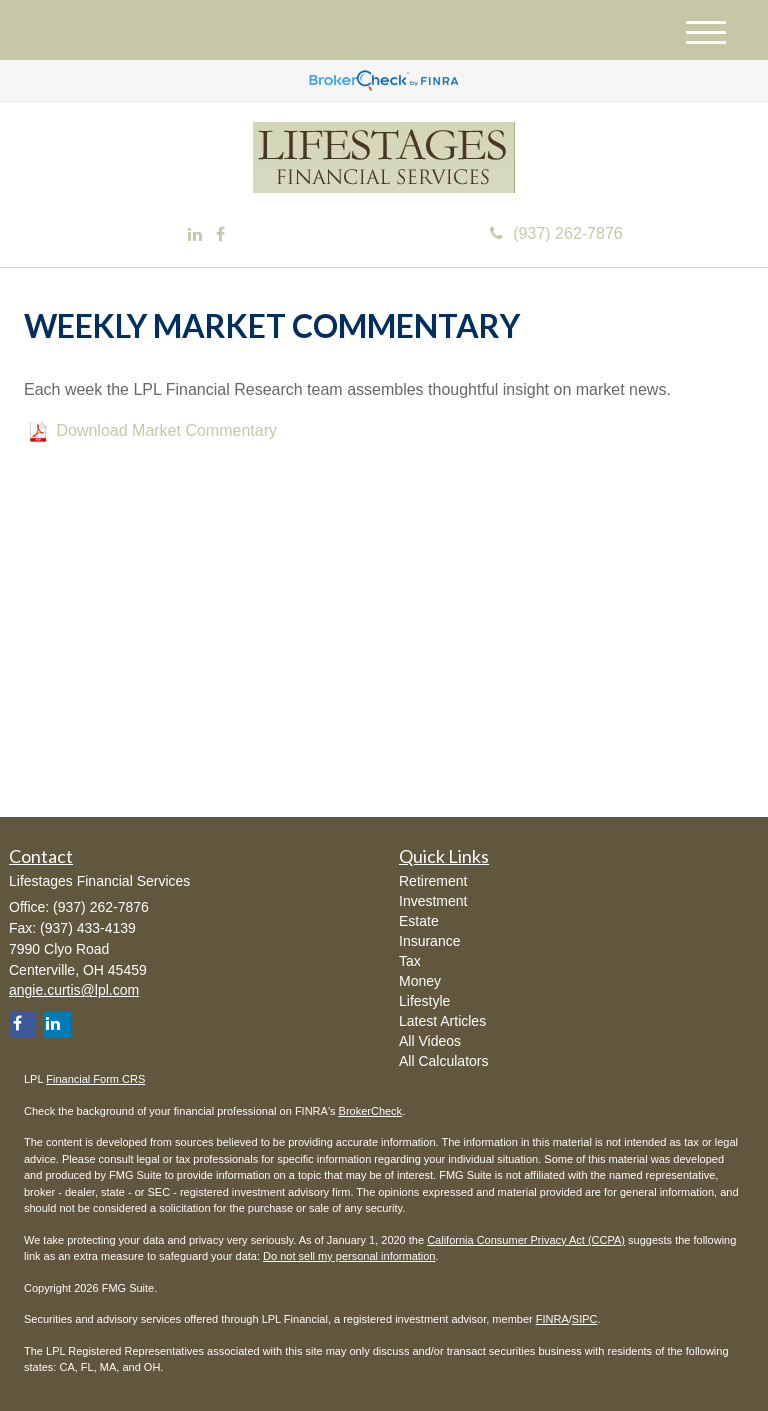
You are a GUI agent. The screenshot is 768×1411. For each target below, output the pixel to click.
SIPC (585, 1319)
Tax (410, 961)
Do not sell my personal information (349, 1256)
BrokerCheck (371, 1111)
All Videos (430, 1041)
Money (420, 981)
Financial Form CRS (95, 1079)
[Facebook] (220, 235)
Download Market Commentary (166, 430)
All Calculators (443, 1061)
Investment (433, 901)
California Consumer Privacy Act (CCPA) (526, 1240)
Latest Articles (442, 1021)
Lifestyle (424, 1001)
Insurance (429, 941)
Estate (419, 921)
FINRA (552, 1319)
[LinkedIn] (195, 235)
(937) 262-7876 (556, 233)
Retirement (433, 881)
